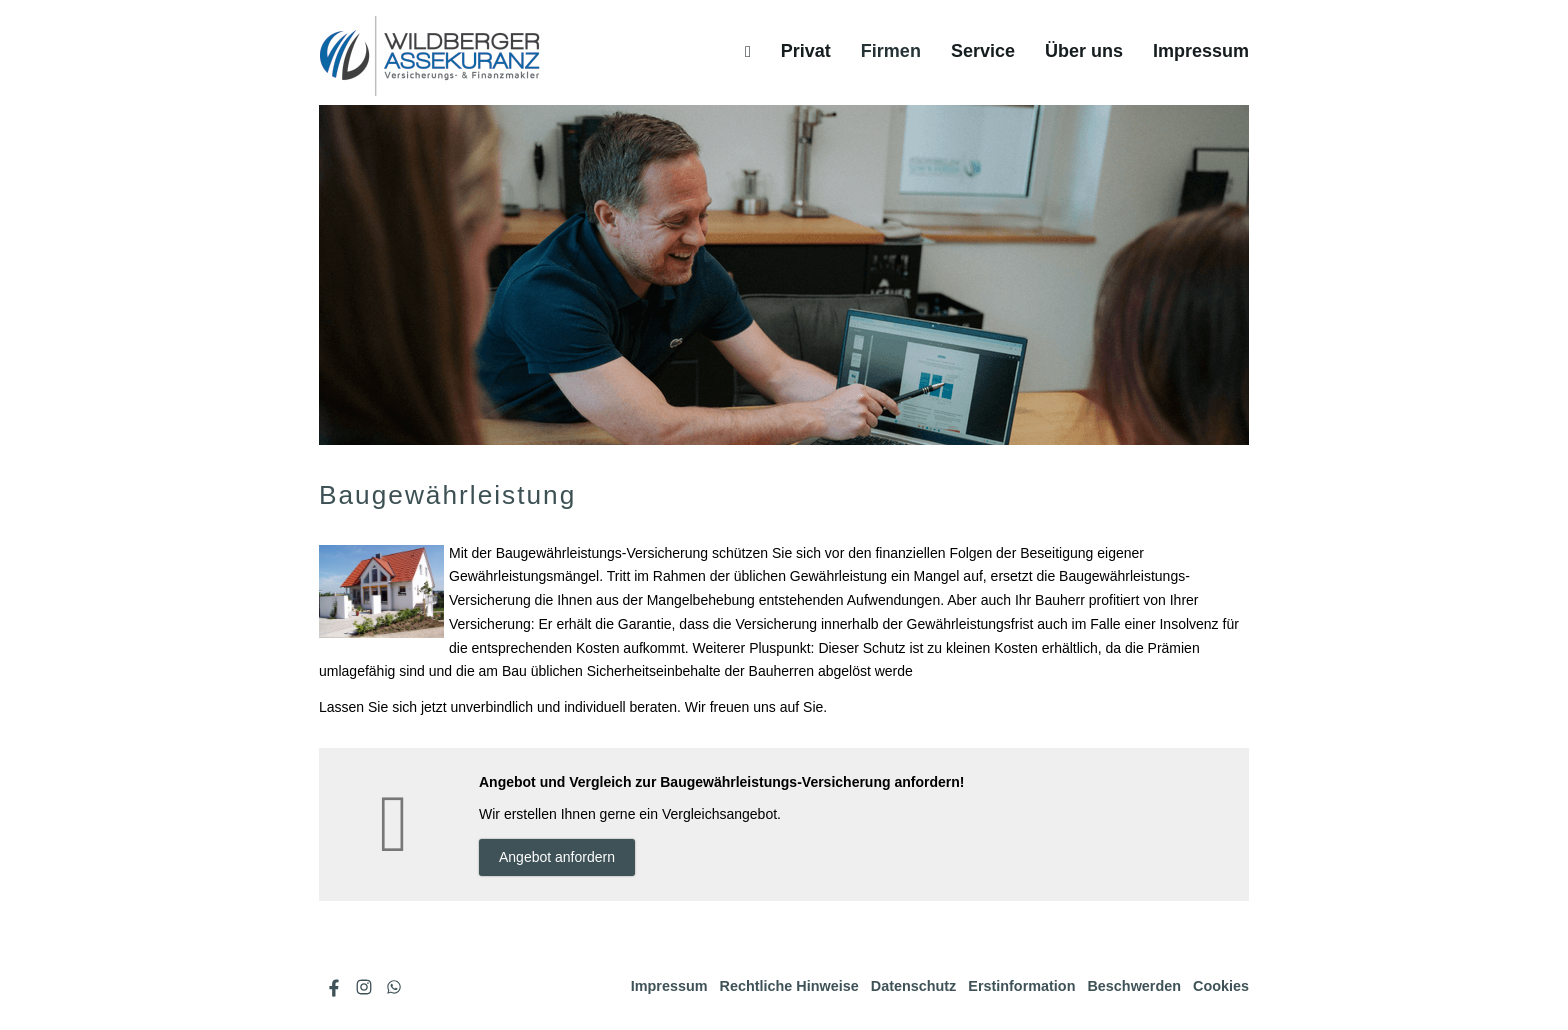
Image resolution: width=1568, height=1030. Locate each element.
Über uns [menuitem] (1084, 51)
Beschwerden (1134, 986)
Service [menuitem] (983, 51)
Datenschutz (914, 986)
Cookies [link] (1221, 986)
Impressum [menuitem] (1201, 51)
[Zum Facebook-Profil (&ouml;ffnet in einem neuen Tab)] (334, 987)
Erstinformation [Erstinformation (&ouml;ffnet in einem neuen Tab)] (1021, 986)
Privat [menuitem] (806, 51)
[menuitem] (748, 51)
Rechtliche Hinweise (789, 986)
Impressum (669, 986)
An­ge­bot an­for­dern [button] (557, 857)
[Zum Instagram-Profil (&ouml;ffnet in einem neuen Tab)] (364, 987)
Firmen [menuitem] (891, 51)
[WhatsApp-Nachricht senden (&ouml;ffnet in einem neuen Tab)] (394, 987)
